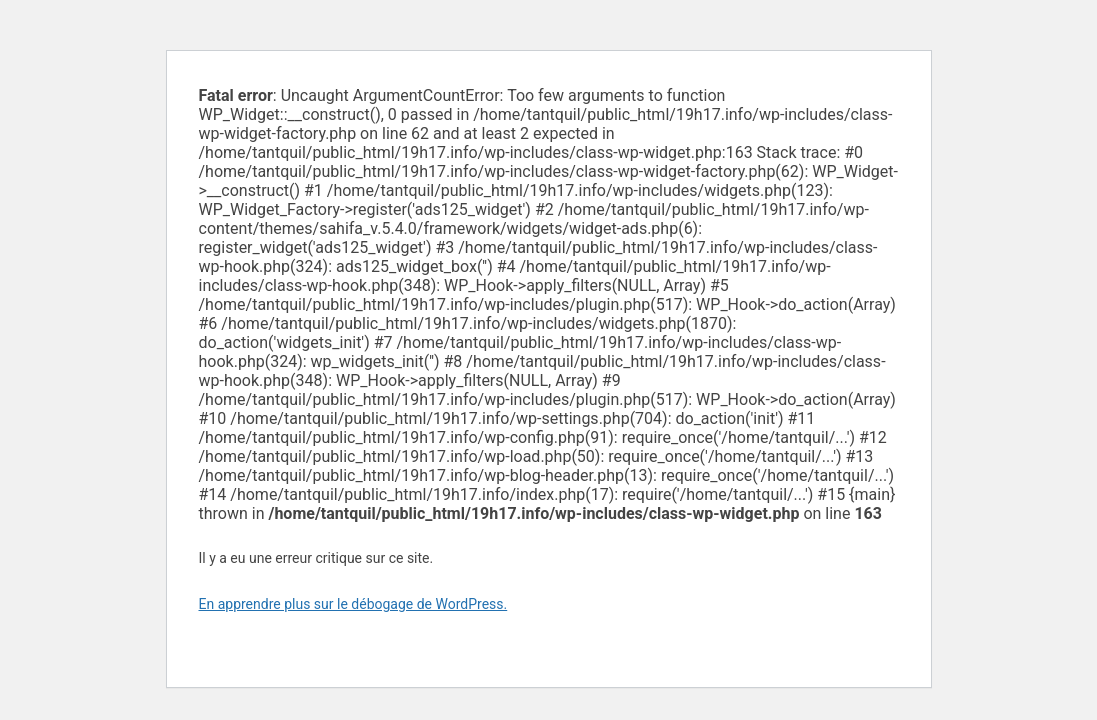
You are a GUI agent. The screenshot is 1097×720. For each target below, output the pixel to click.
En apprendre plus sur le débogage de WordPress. (353, 604)
